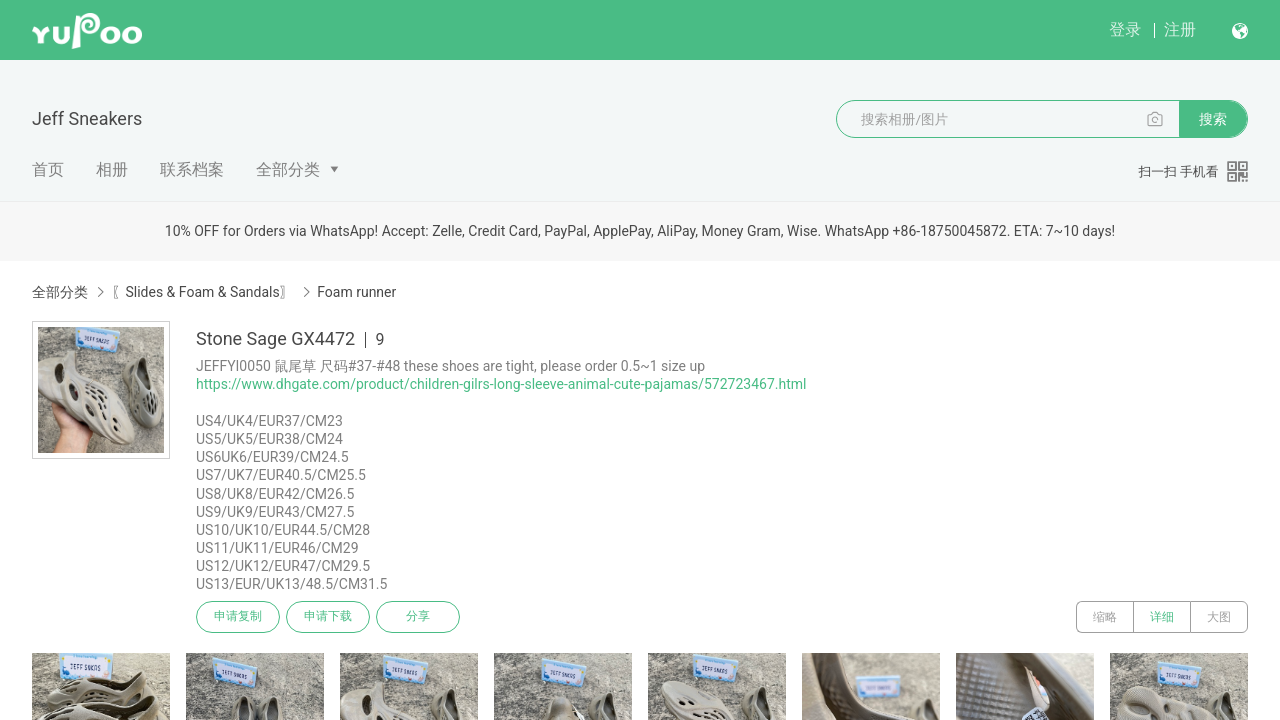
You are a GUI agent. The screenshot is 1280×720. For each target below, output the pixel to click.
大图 (1219, 617)
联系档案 (192, 169)
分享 (418, 617)
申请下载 (328, 617)
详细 (1162, 617)
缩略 (1105, 617)
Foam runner (356, 292)
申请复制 (238, 617)
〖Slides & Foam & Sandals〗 (202, 292)
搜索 (1213, 119)
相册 (112, 169)
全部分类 (288, 169)
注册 (1180, 29)
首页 (48, 169)
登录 (1125, 29)
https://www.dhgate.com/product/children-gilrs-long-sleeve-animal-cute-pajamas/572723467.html (501, 384)
